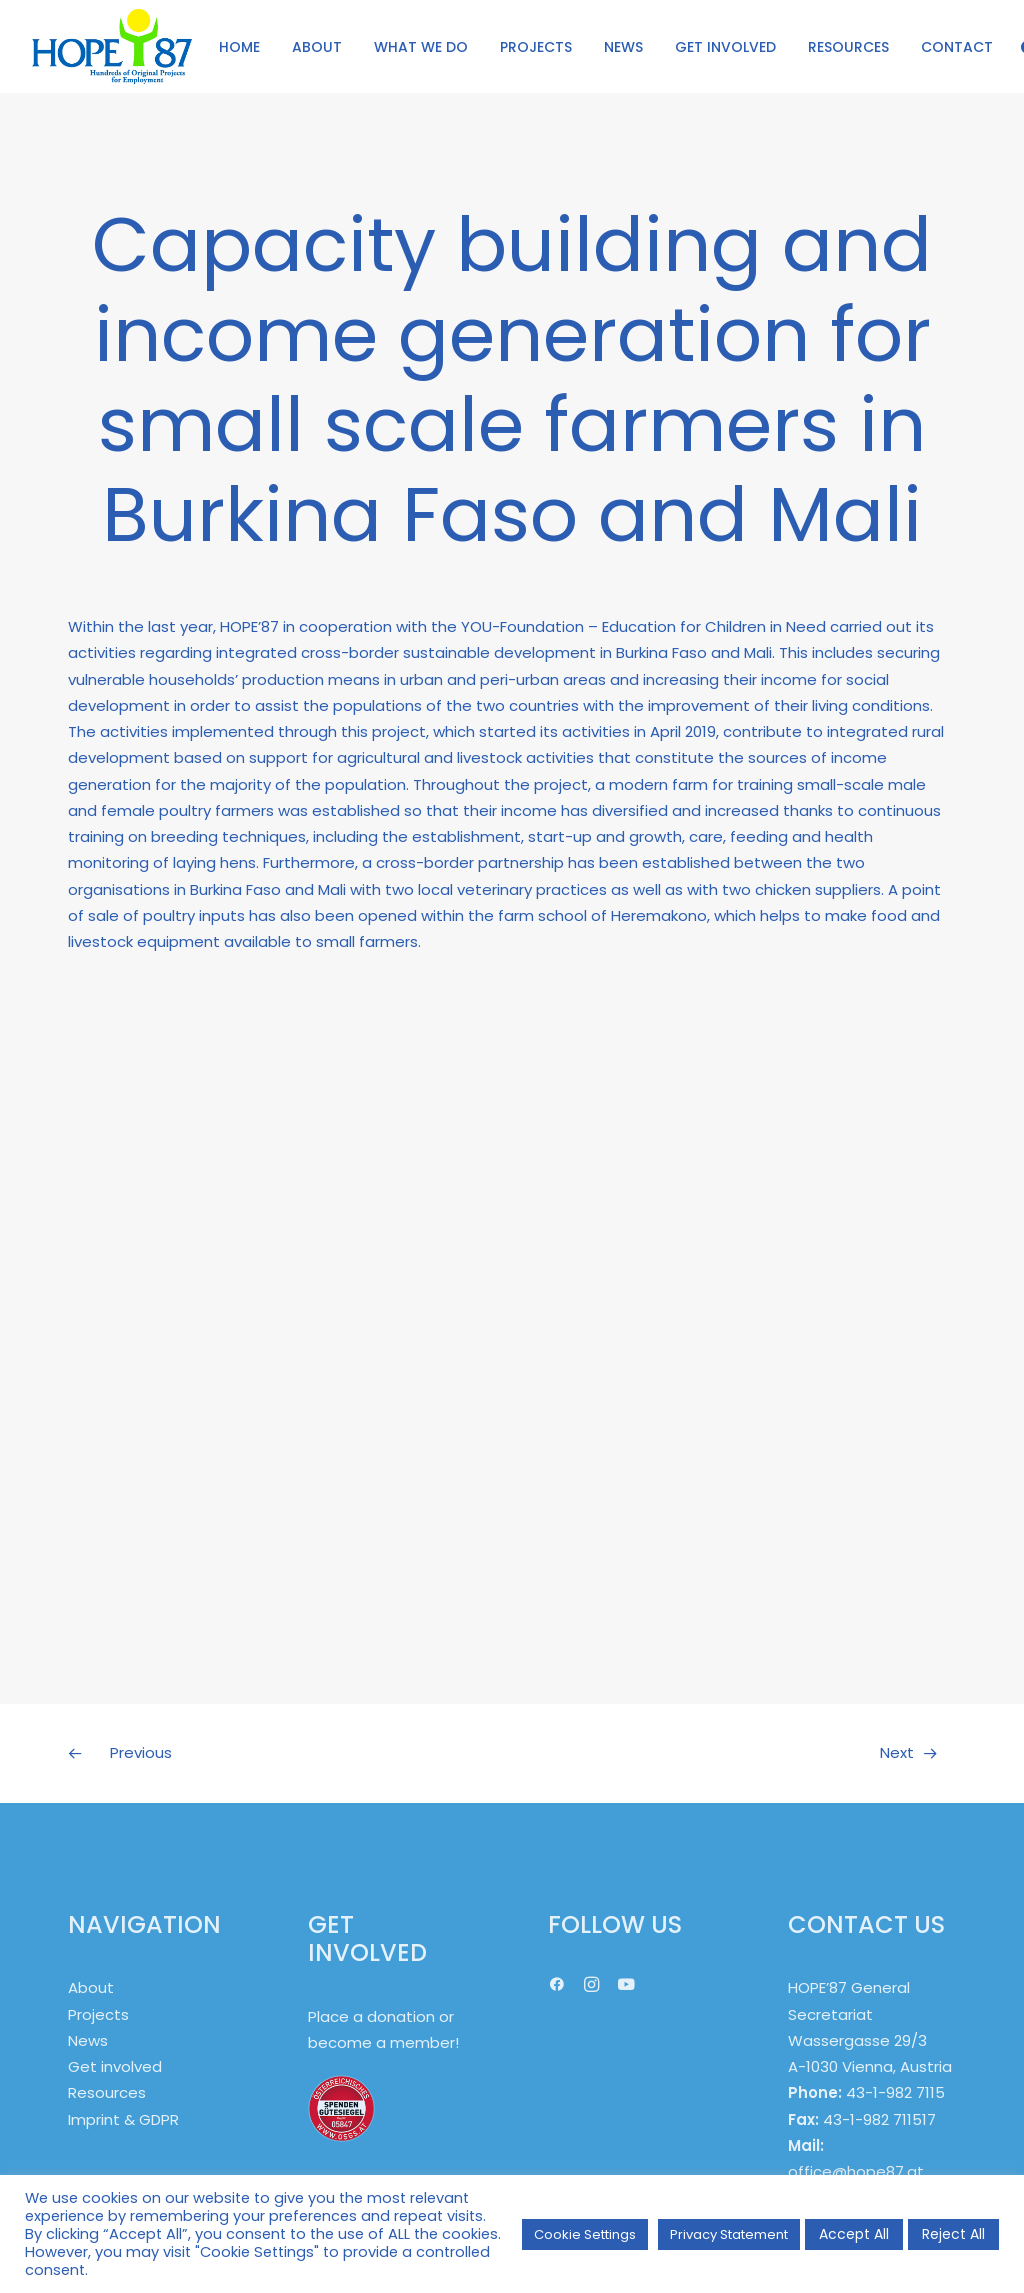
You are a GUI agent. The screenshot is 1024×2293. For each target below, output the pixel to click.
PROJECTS (536, 47)
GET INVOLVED (725, 47)
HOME (239, 47)
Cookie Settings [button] (585, 2234)
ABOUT (317, 47)
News (88, 2040)
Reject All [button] (953, 2234)
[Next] (778, 1753)
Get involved (115, 2066)
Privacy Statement (729, 2234)
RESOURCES (848, 47)
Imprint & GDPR (123, 2119)
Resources (107, 2092)
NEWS (623, 47)
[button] (557, 1986)
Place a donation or (381, 2016)
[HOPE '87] (112, 46)
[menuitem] (239, 46)
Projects (98, 2014)
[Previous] (245, 1753)
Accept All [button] (854, 2234)
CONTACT (957, 47)
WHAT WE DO (421, 47)
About (91, 1987)
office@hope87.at (856, 2171)
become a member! (383, 2042)
